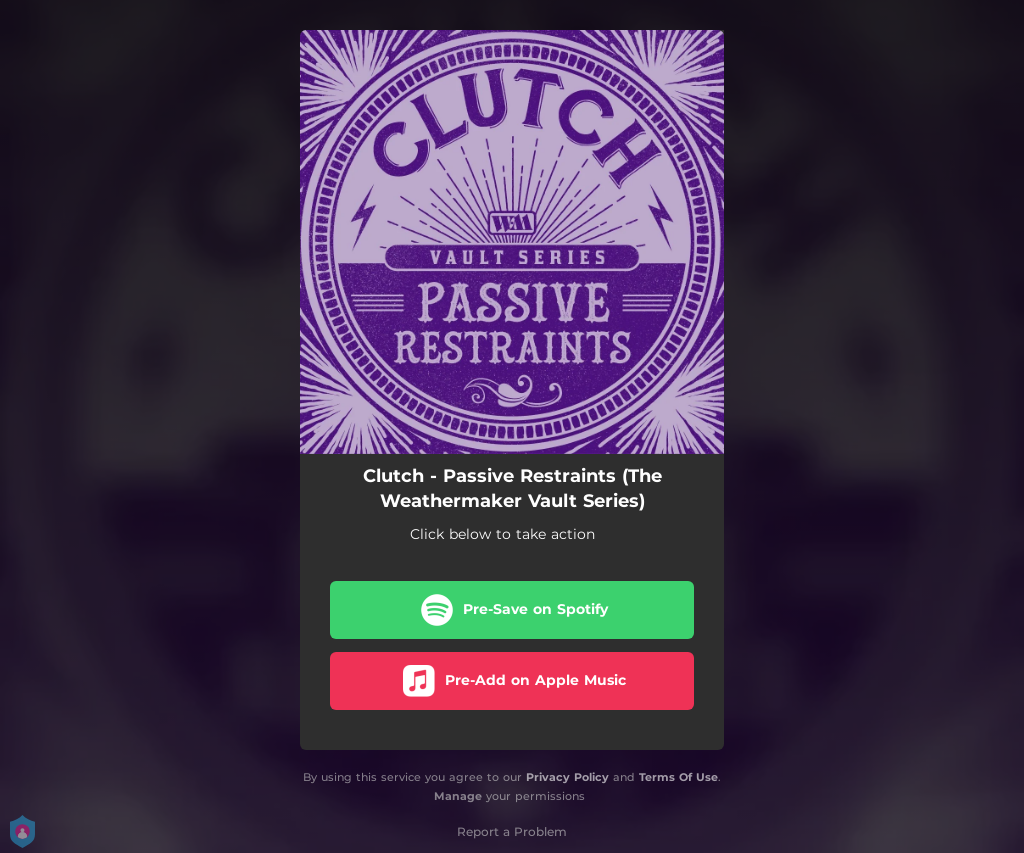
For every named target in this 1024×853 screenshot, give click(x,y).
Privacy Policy (567, 777)
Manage (458, 796)
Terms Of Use (678, 777)
